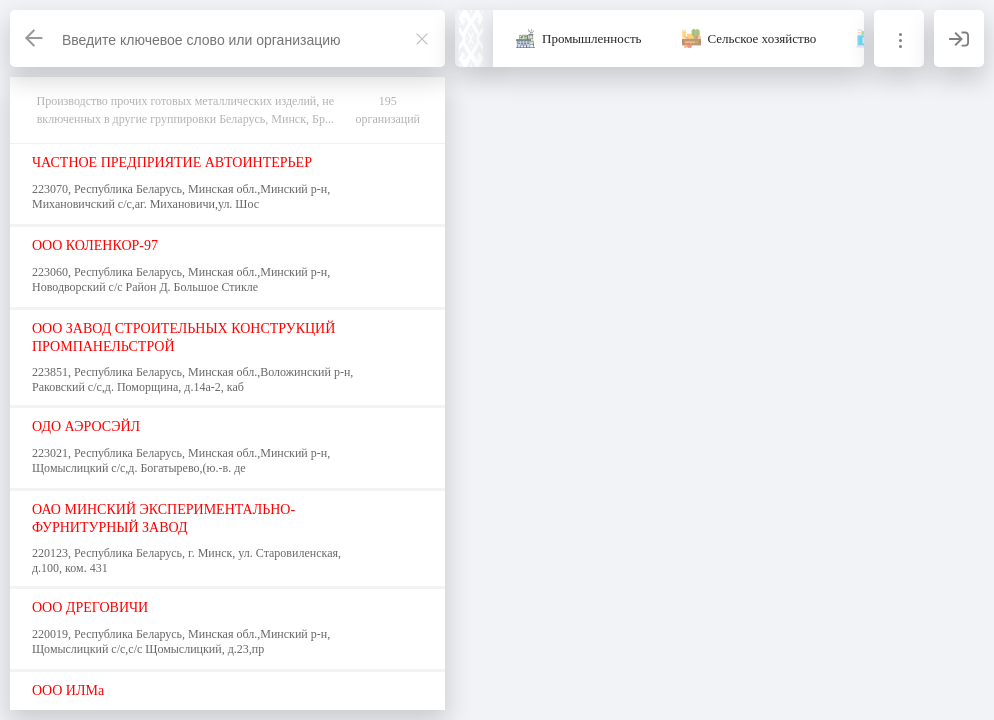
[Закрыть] (422, 39)
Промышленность (592, 38)
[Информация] (899, 38)
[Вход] (959, 38)
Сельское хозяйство (762, 38)
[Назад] (35, 38)
